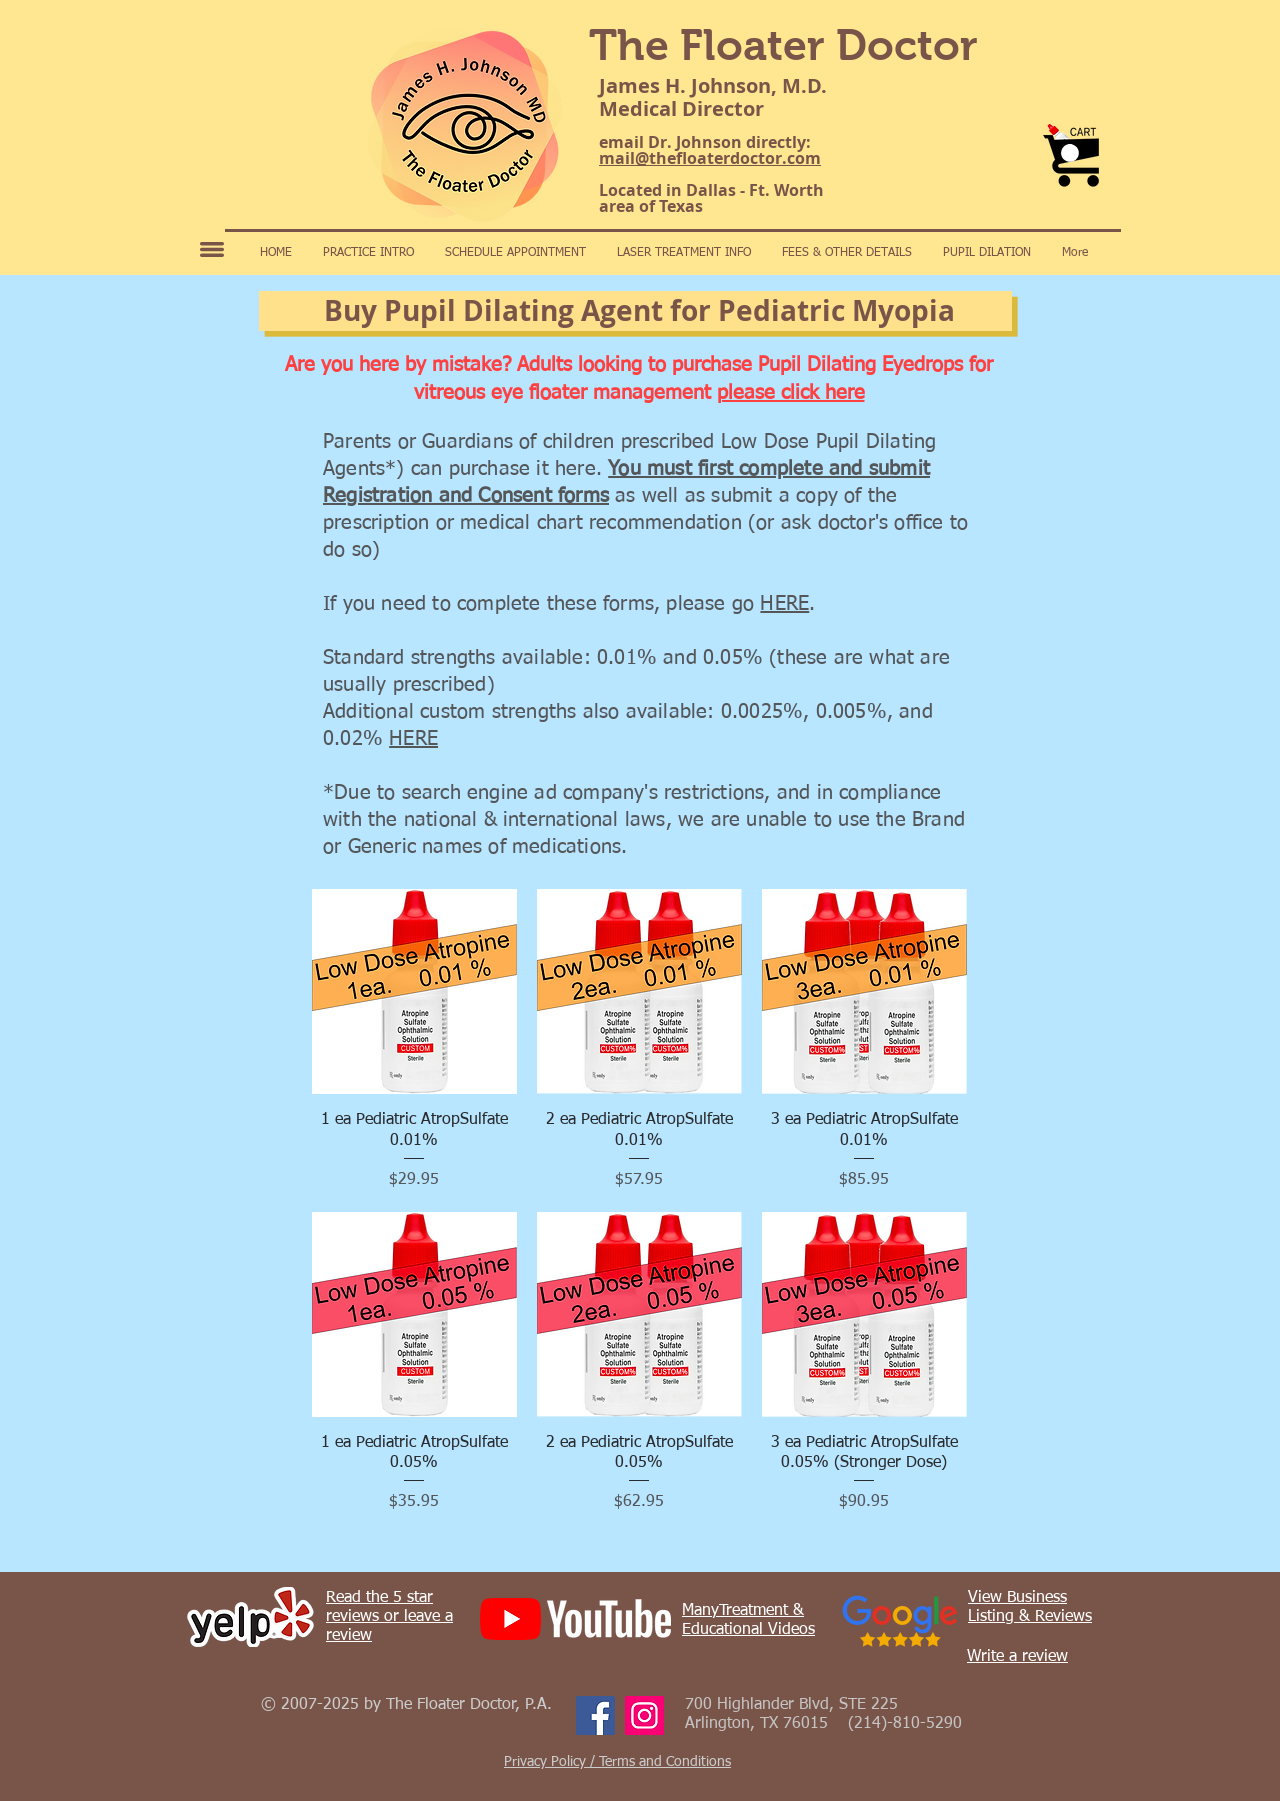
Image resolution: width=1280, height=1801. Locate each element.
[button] (1070, 153)
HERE (784, 604)
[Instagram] (644, 1715)
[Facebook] (595, 1715)
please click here (791, 393)
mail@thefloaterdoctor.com (710, 158)
